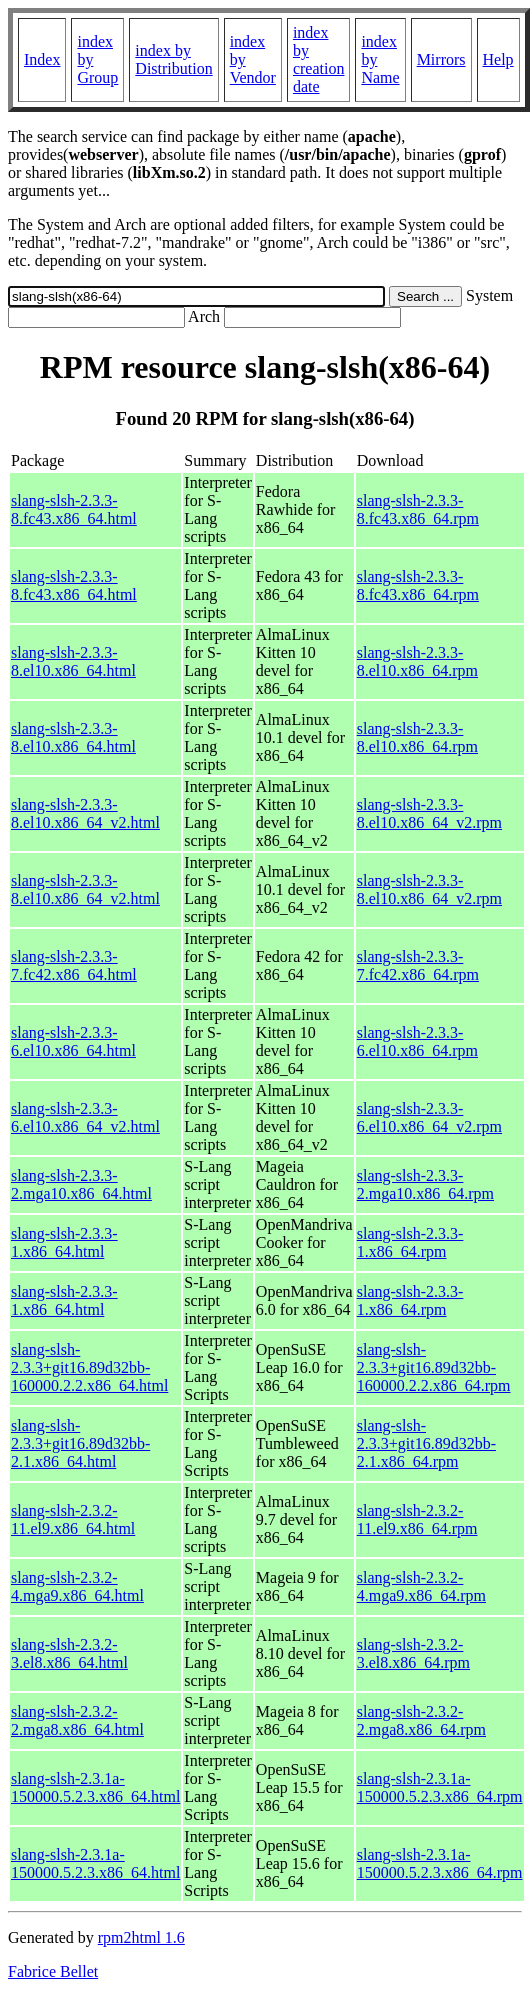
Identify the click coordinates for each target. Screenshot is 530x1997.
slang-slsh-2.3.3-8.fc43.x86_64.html (74, 509)
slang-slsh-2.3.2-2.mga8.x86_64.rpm (421, 1720)
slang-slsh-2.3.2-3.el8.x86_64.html (69, 1653)
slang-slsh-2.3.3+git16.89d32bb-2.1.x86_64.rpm (426, 1443)
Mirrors (441, 59)
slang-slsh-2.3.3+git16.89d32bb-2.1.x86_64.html (80, 1443)
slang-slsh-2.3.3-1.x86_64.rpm (410, 1242)
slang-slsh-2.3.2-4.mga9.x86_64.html (77, 1586)
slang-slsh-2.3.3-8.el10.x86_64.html (73, 661)
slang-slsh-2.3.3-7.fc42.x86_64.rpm (418, 965)
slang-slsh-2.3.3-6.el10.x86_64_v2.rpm (429, 1117)
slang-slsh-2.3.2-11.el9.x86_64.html (73, 1519)
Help (498, 59)
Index (42, 59)
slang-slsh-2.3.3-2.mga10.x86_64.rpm (425, 1184)
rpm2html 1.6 (141, 1937)
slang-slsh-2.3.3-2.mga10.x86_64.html (81, 1184)
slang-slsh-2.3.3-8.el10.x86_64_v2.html (85, 813)
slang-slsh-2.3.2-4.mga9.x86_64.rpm (421, 1586)
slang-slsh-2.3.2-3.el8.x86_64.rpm (413, 1653)
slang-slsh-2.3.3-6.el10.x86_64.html (73, 1041)
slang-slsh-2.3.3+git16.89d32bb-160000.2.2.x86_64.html (89, 1367)
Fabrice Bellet (53, 1971)
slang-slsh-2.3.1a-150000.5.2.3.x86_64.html (95, 1787)
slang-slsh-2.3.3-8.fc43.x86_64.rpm (418, 509)
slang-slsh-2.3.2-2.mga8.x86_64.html (77, 1720)
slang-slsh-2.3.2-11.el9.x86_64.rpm (417, 1519)
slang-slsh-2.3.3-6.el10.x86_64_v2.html (85, 1117)
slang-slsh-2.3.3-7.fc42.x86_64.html (74, 965)
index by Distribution (173, 59)
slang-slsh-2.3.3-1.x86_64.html (64, 1242)
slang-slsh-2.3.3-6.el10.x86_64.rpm (417, 1041)
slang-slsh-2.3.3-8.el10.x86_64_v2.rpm (429, 813)
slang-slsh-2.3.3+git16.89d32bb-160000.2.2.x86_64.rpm (434, 1367)
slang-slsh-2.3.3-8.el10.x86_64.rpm (417, 661)
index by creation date (319, 59)
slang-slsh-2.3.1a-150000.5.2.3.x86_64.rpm (440, 1787)
